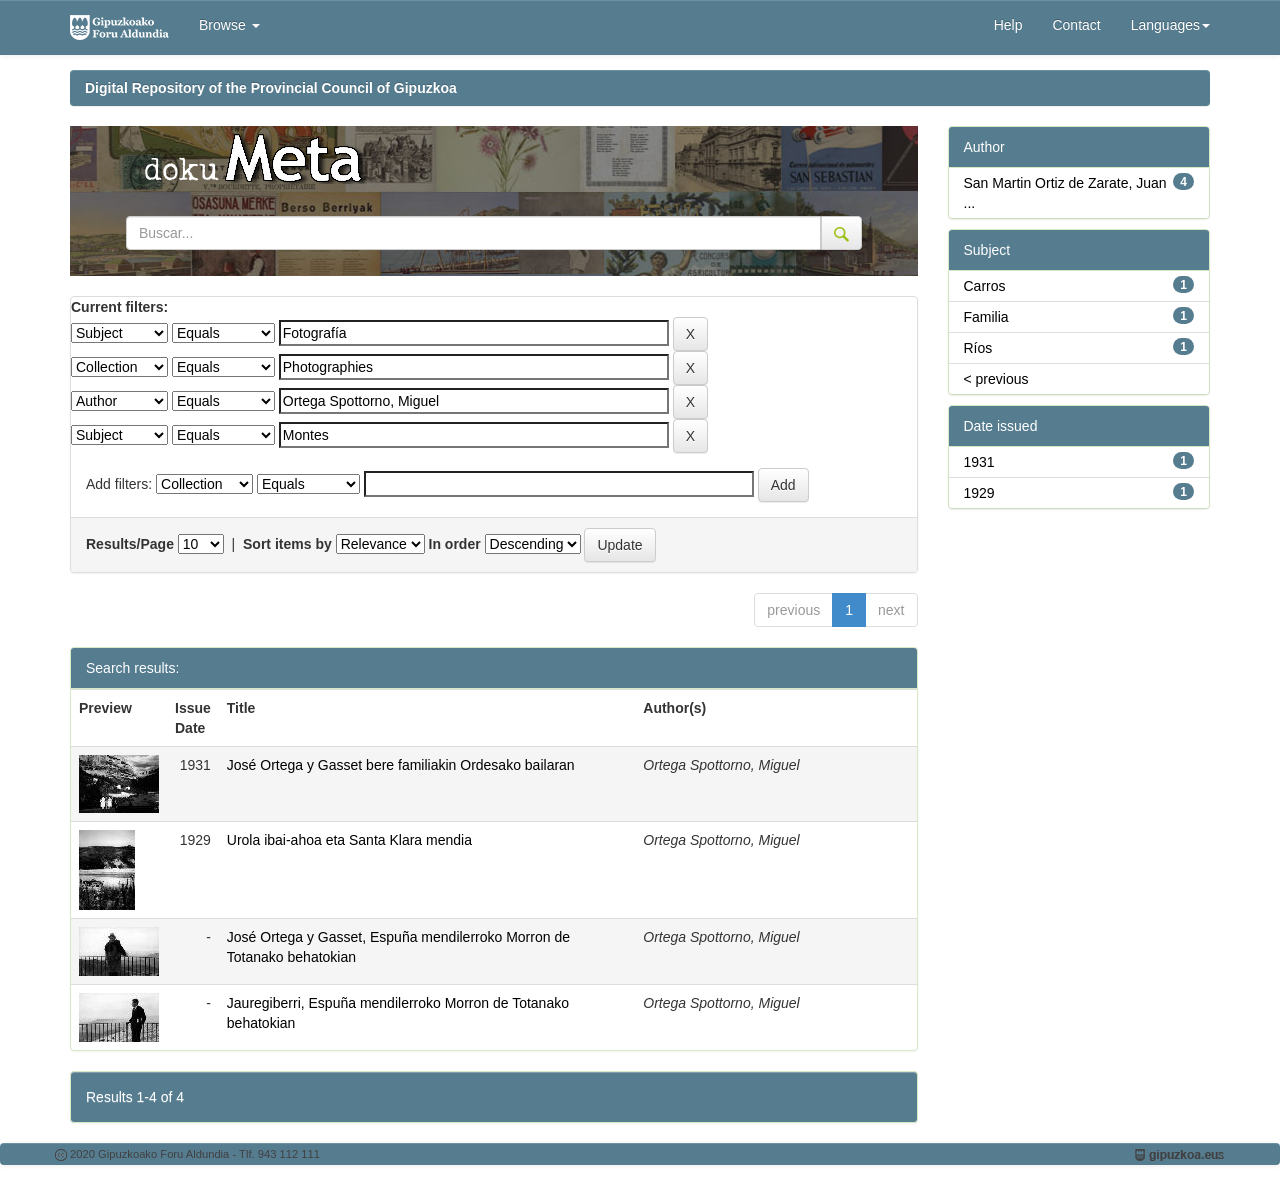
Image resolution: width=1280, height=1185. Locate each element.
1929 (979, 493)
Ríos (978, 348)
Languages (1170, 25)
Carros (985, 286)
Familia (986, 317)
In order (455, 544)
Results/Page (130, 544)
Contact (1076, 25)
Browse (229, 25)
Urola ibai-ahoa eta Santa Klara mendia (349, 840)
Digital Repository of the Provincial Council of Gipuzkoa (271, 88)
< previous (996, 379)
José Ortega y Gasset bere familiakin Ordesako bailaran (401, 765)
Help (1008, 25)
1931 (979, 462)
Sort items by (287, 544)
